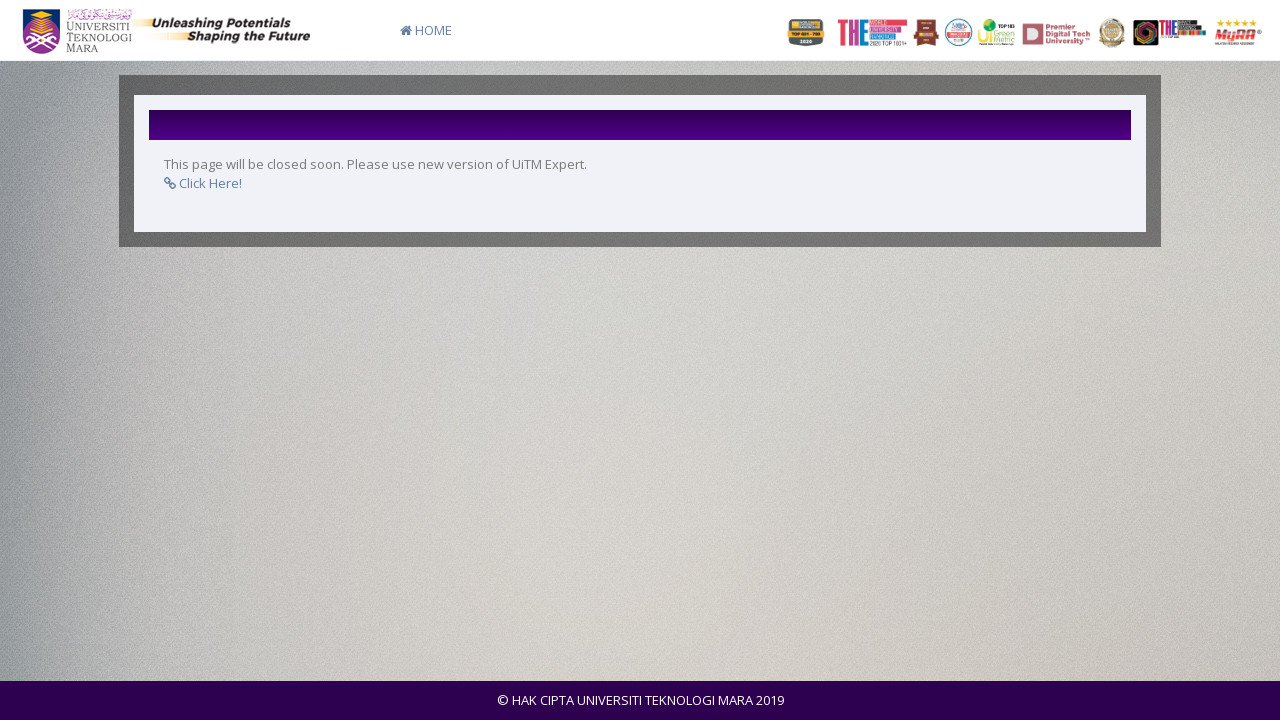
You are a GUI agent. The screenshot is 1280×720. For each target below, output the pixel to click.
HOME (426, 30)
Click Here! (203, 183)
